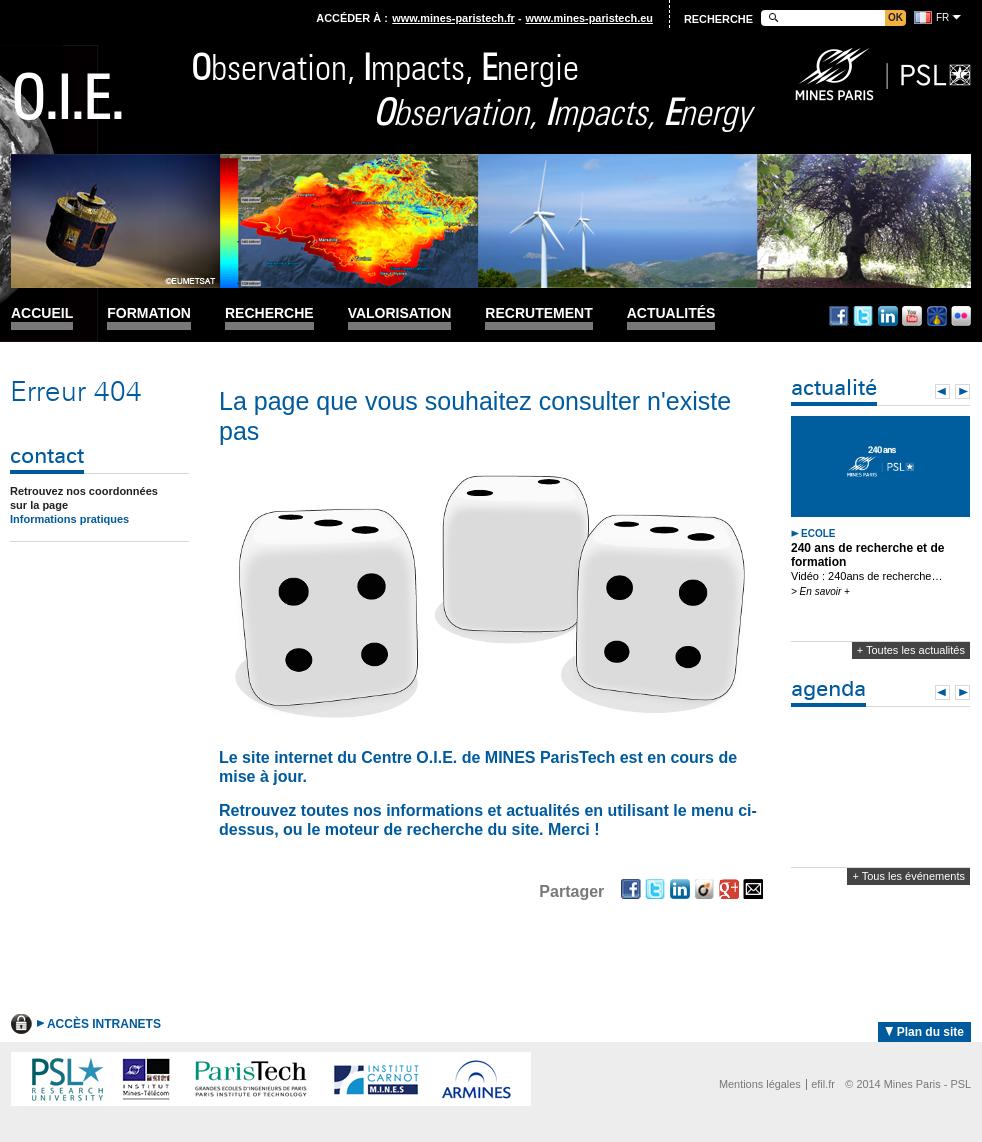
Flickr (961, 316)
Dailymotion (937, 316)
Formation (149, 313)
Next (962, 391)
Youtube (912, 316)
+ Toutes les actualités (911, 650)
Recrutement (538, 313)
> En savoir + (820, 591)
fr (942, 17)
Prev (942, 391)
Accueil (42, 313)
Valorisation (400, 313)
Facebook (839, 316)
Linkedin (888, 316)
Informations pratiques (69, 519)
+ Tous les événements (908, 876)
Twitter (863, 316)
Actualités (671, 313)
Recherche (269, 313)
